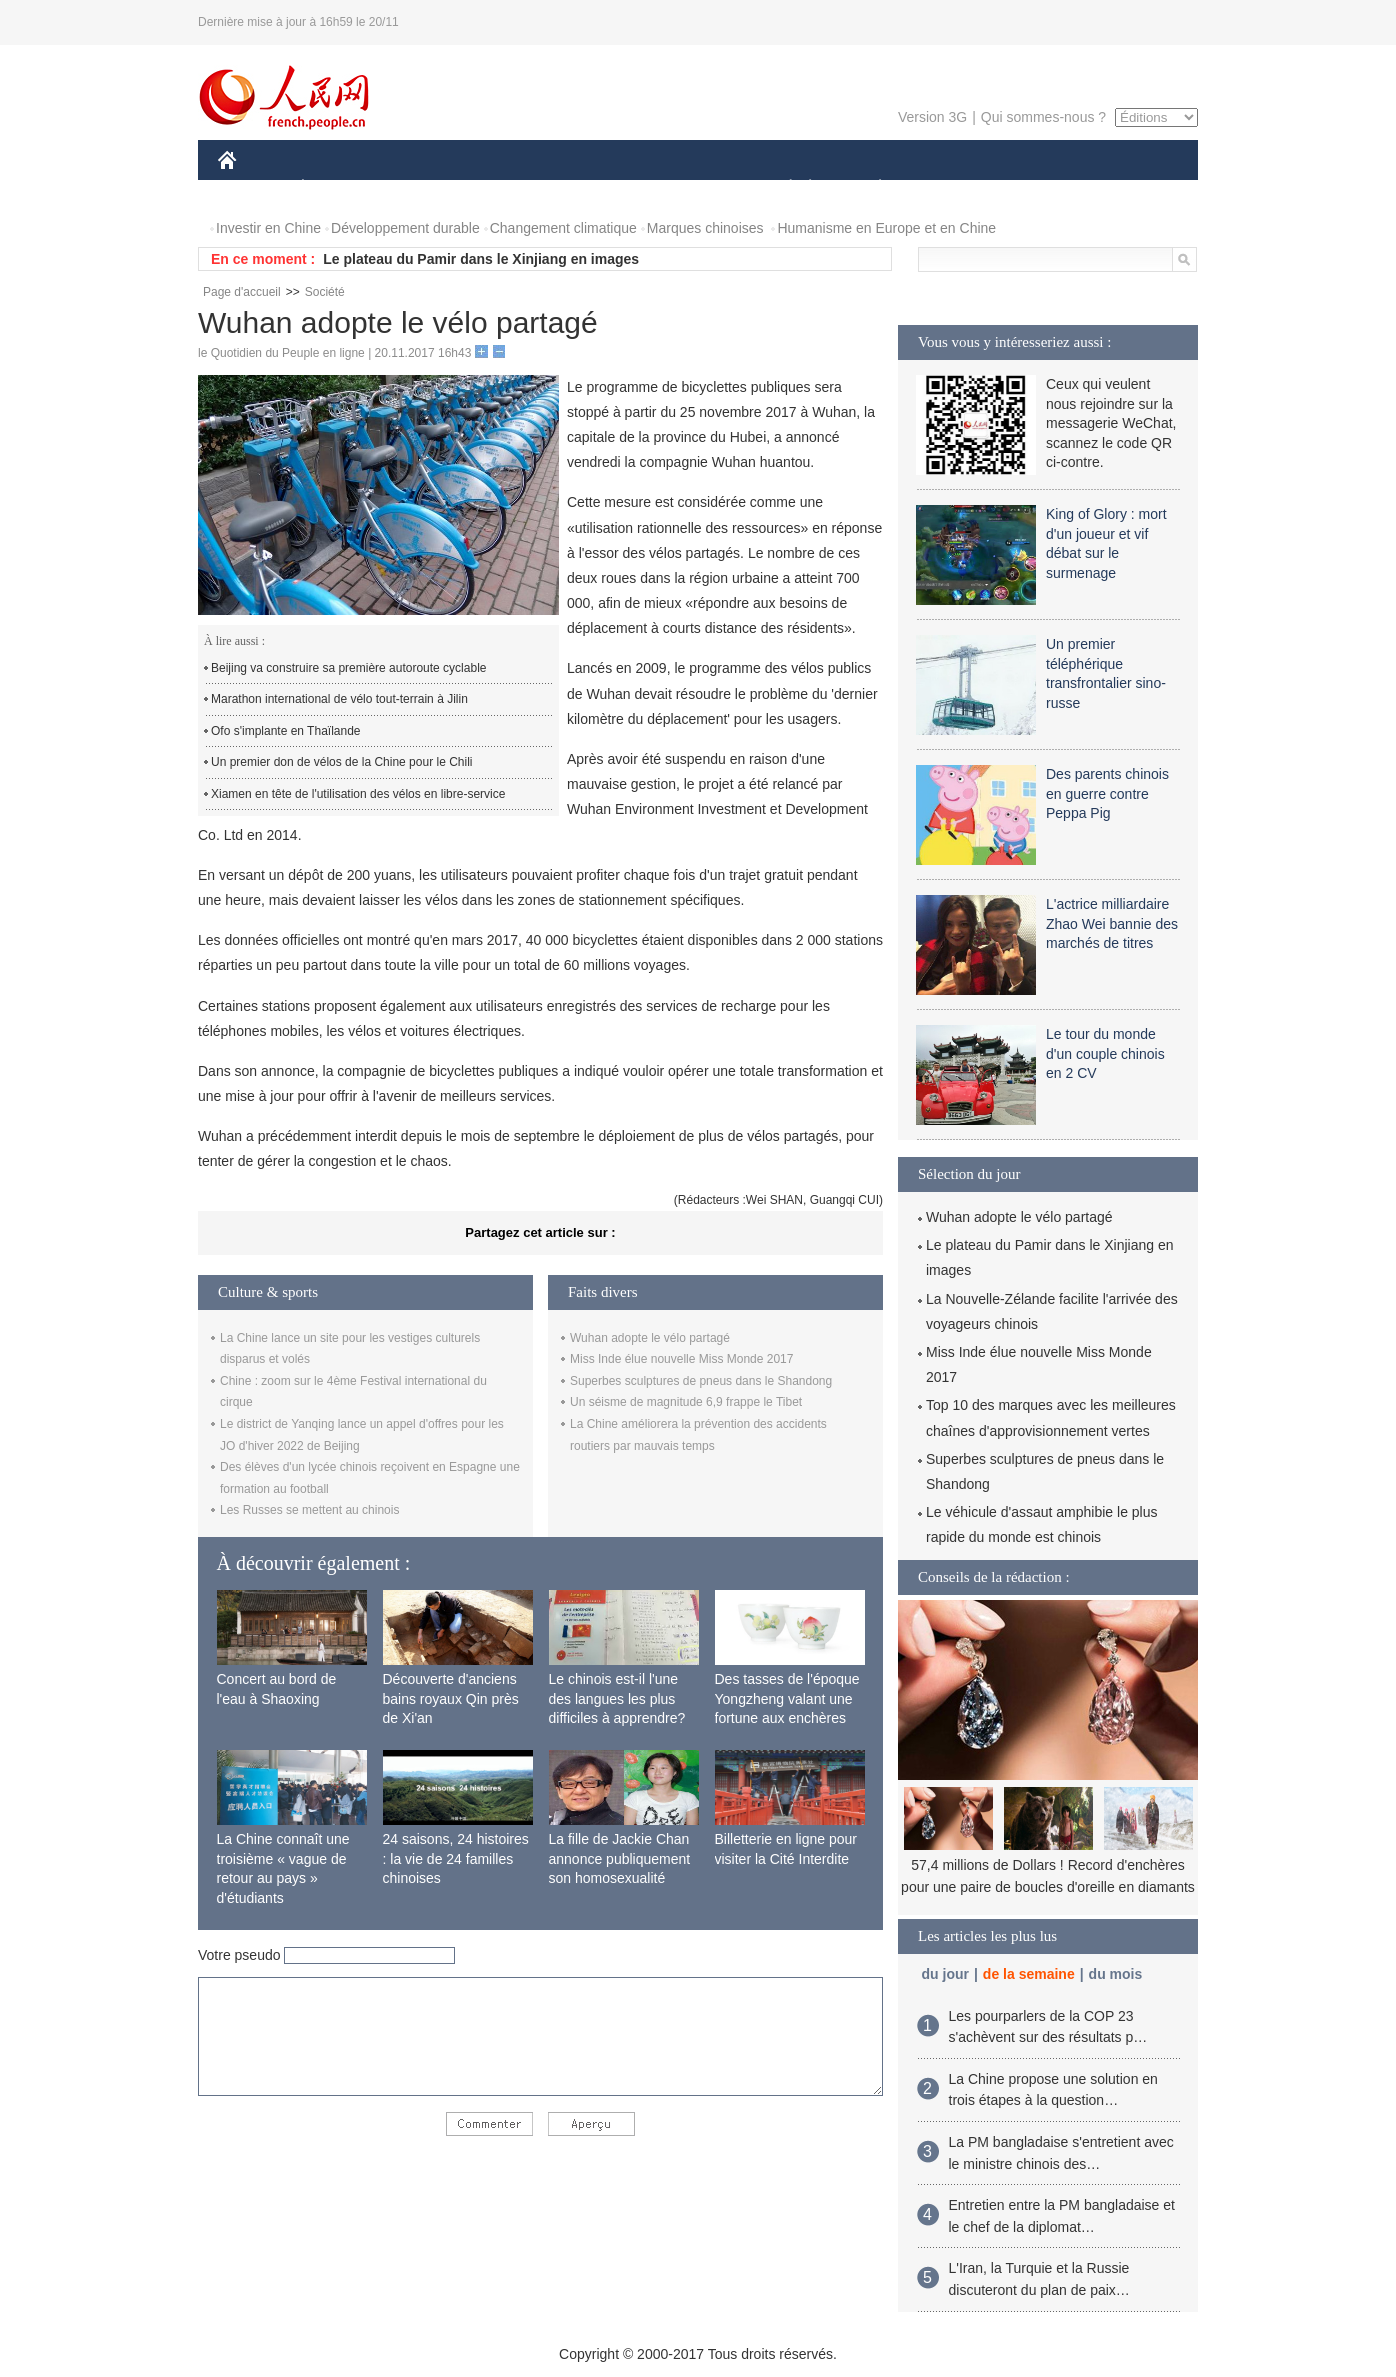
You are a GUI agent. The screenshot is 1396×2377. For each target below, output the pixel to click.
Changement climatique (563, 228)
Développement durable (405, 228)
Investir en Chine (268, 228)
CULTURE (692, 188)
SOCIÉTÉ (781, 188)
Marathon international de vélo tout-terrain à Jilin (339, 699)
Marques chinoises (705, 228)
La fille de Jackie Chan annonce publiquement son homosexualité (620, 1858)
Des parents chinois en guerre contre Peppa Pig (1107, 793)
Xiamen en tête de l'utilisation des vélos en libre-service (358, 794)
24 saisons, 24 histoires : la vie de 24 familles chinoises (456, 1858)
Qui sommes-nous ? (1043, 117)
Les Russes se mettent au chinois (309, 1510)
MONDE (430, 188)
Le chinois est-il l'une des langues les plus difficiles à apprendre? (617, 1698)
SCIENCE (602, 188)
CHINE (252, 188)
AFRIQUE (514, 188)
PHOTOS (1127, 188)
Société (325, 292)
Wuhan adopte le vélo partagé (650, 1338)
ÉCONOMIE (339, 188)
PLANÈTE (869, 188)
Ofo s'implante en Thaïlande (286, 731)
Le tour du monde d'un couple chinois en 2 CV (1105, 1053)
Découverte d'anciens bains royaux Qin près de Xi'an (451, 1698)
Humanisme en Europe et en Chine (886, 228)
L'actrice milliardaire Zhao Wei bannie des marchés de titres (1112, 923)
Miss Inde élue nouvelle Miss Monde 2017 (681, 1359)
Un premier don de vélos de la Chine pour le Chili (341, 762)
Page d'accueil (242, 292)
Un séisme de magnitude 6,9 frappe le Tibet (686, 1402)
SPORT (949, 188)
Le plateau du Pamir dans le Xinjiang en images (481, 259)
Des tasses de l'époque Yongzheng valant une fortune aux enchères (787, 1698)
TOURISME (1035, 188)
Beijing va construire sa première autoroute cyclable (348, 668)
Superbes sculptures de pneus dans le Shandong (701, 1381)
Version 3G (932, 117)
